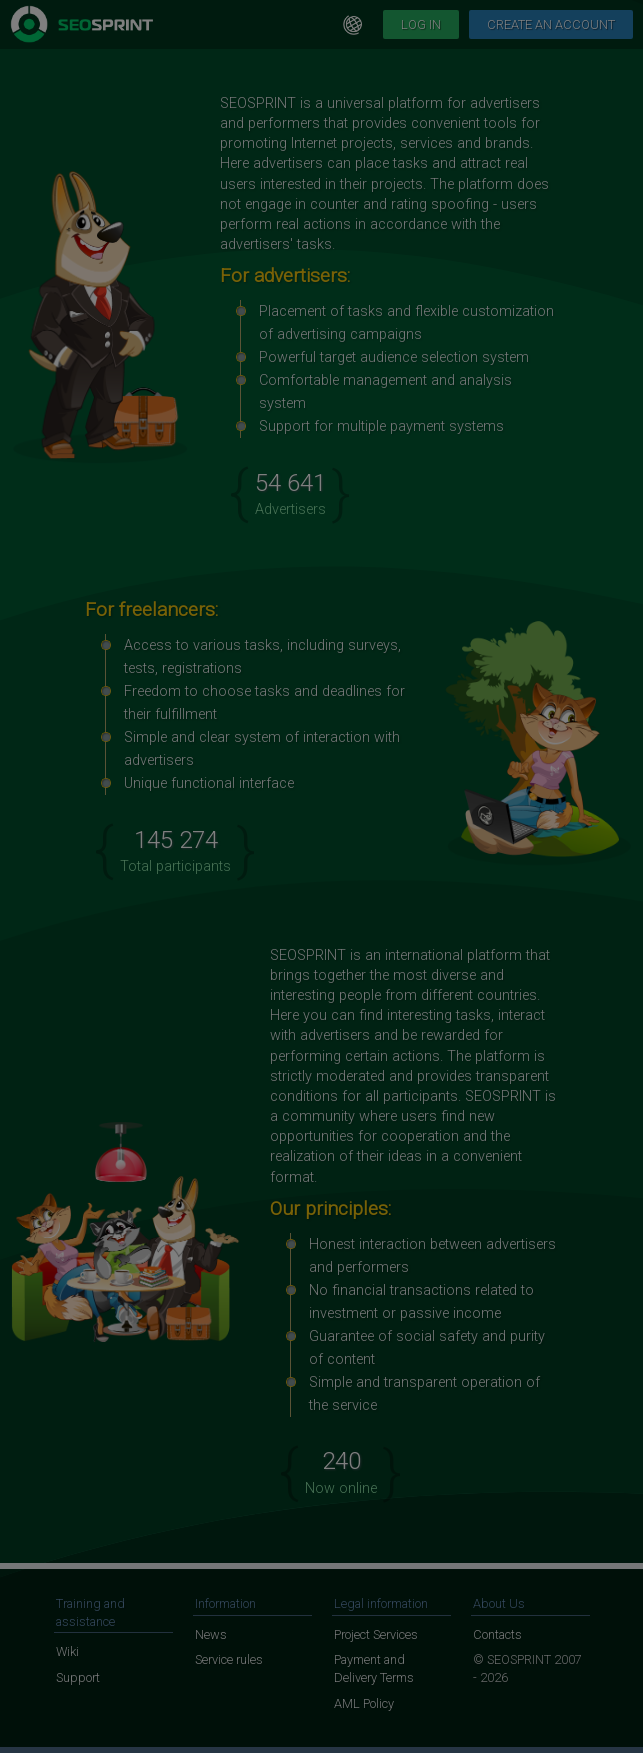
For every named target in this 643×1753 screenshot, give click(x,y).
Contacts (497, 1634)
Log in (421, 24)
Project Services (376, 1634)
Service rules (229, 1659)
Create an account (551, 24)
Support (78, 1677)
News (211, 1634)
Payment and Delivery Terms (374, 1668)
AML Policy (364, 1703)
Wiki (67, 1651)
